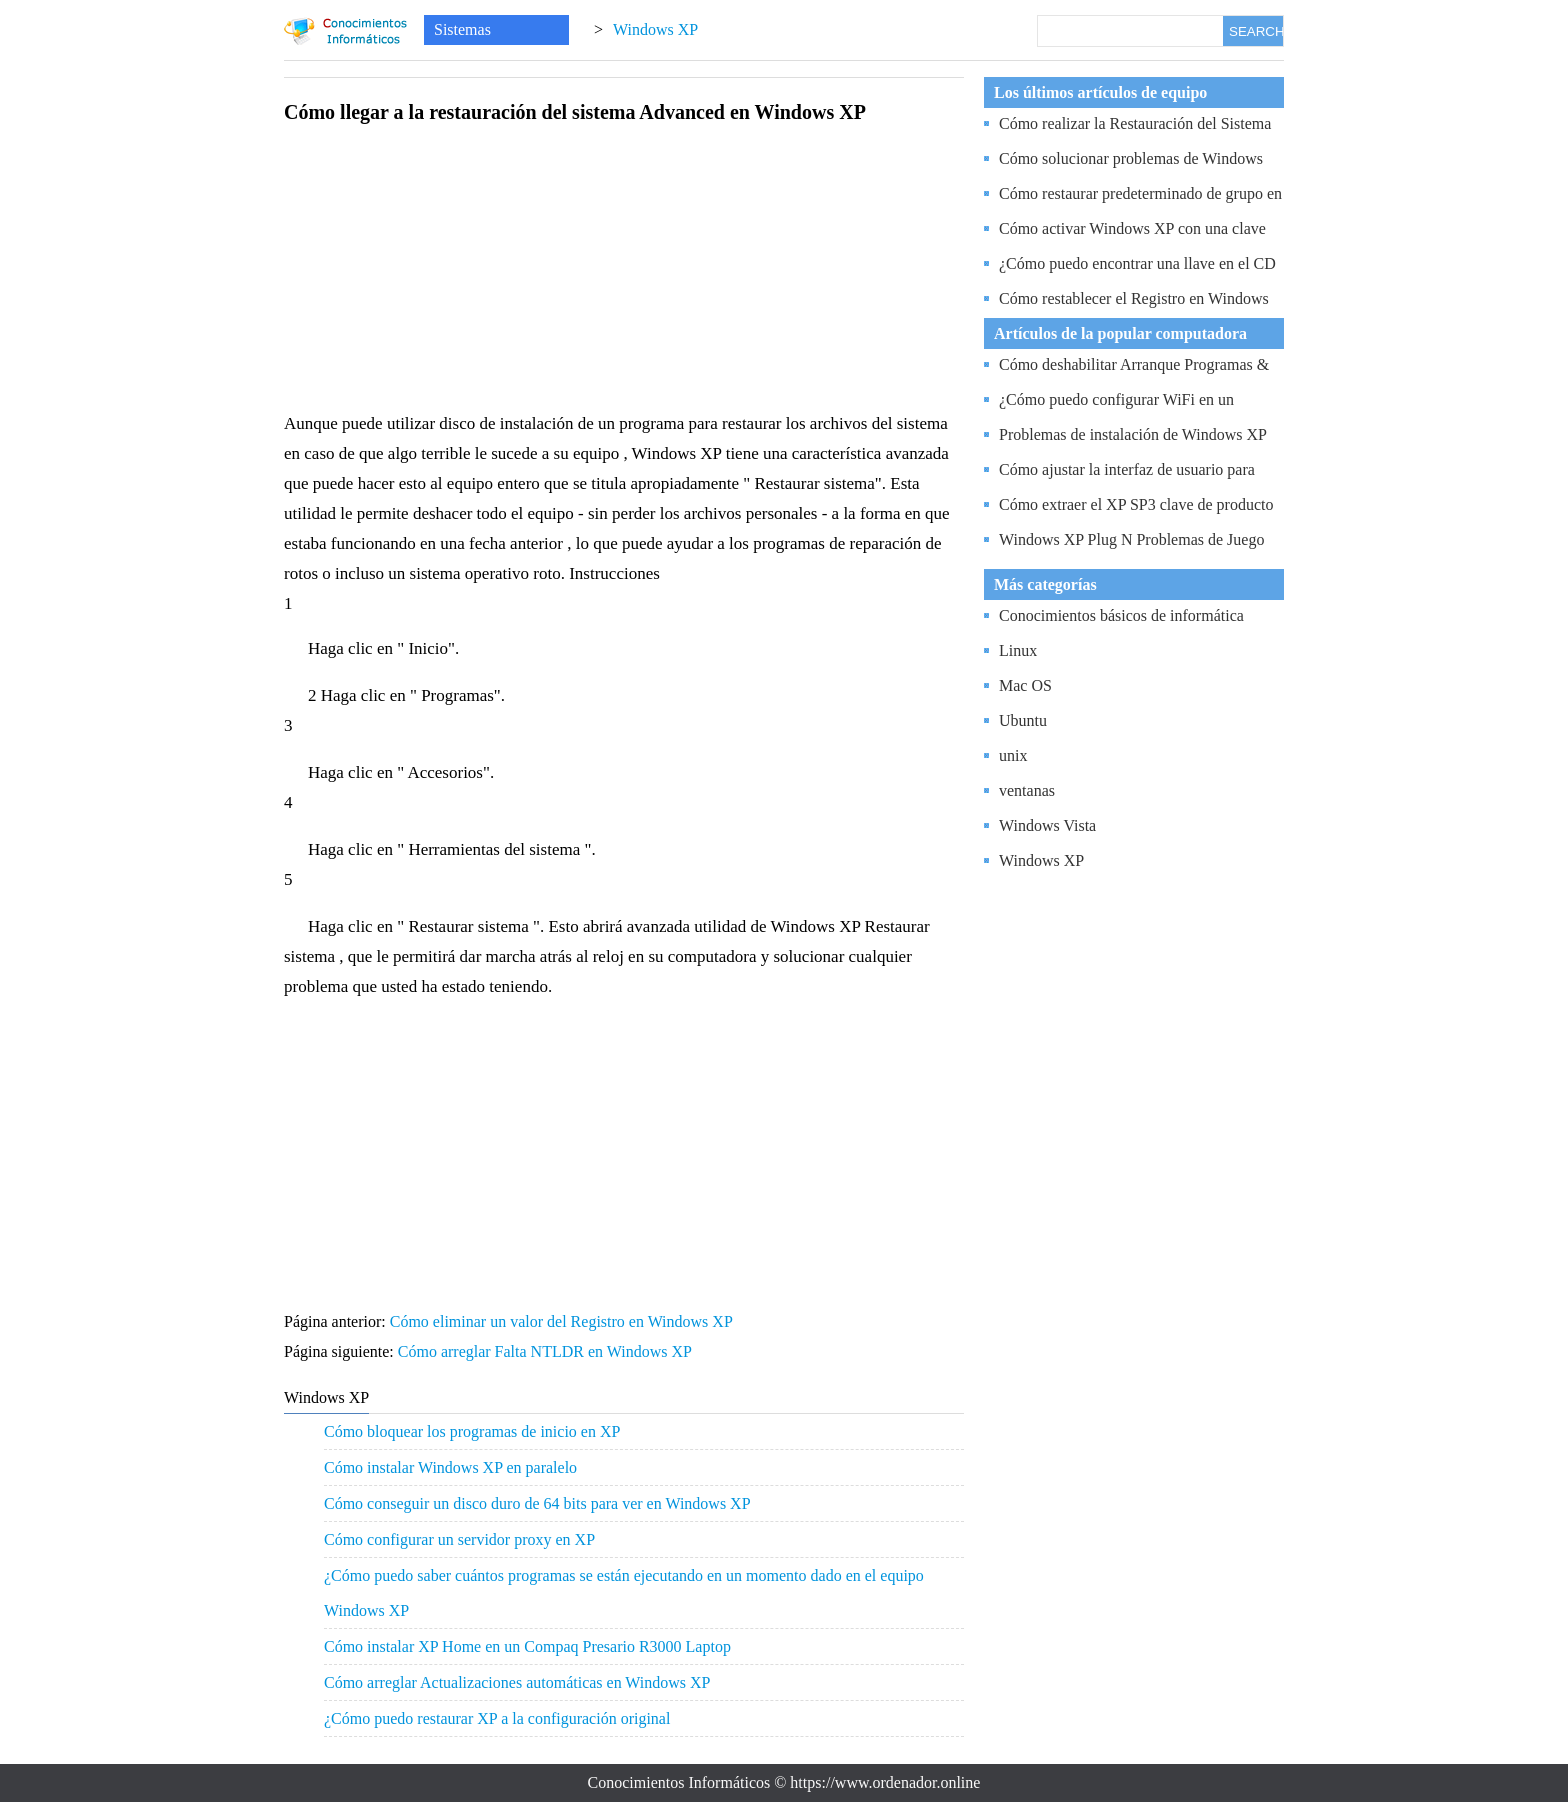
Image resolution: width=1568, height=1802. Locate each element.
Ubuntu (1023, 720)
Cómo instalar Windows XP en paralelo (450, 1467)
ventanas (1027, 790)
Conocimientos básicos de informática (1121, 615)
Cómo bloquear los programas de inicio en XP (472, 1431)
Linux (1018, 650)
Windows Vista (1047, 825)
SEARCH (1256, 31)
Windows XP (655, 29)
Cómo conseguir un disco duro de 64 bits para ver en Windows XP (537, 1503)
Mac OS (1025, 685)
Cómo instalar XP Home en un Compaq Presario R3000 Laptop (527, 1646)
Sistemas (462, 29)
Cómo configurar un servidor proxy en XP (459, 1539)
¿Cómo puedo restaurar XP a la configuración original (497, 1718)
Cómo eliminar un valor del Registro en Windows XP (563, 1321)
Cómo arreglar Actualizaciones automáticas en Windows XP (517, 1682)
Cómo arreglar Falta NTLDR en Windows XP (547, 1351)
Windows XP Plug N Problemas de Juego (1131, 539)
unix (1013, 755)
